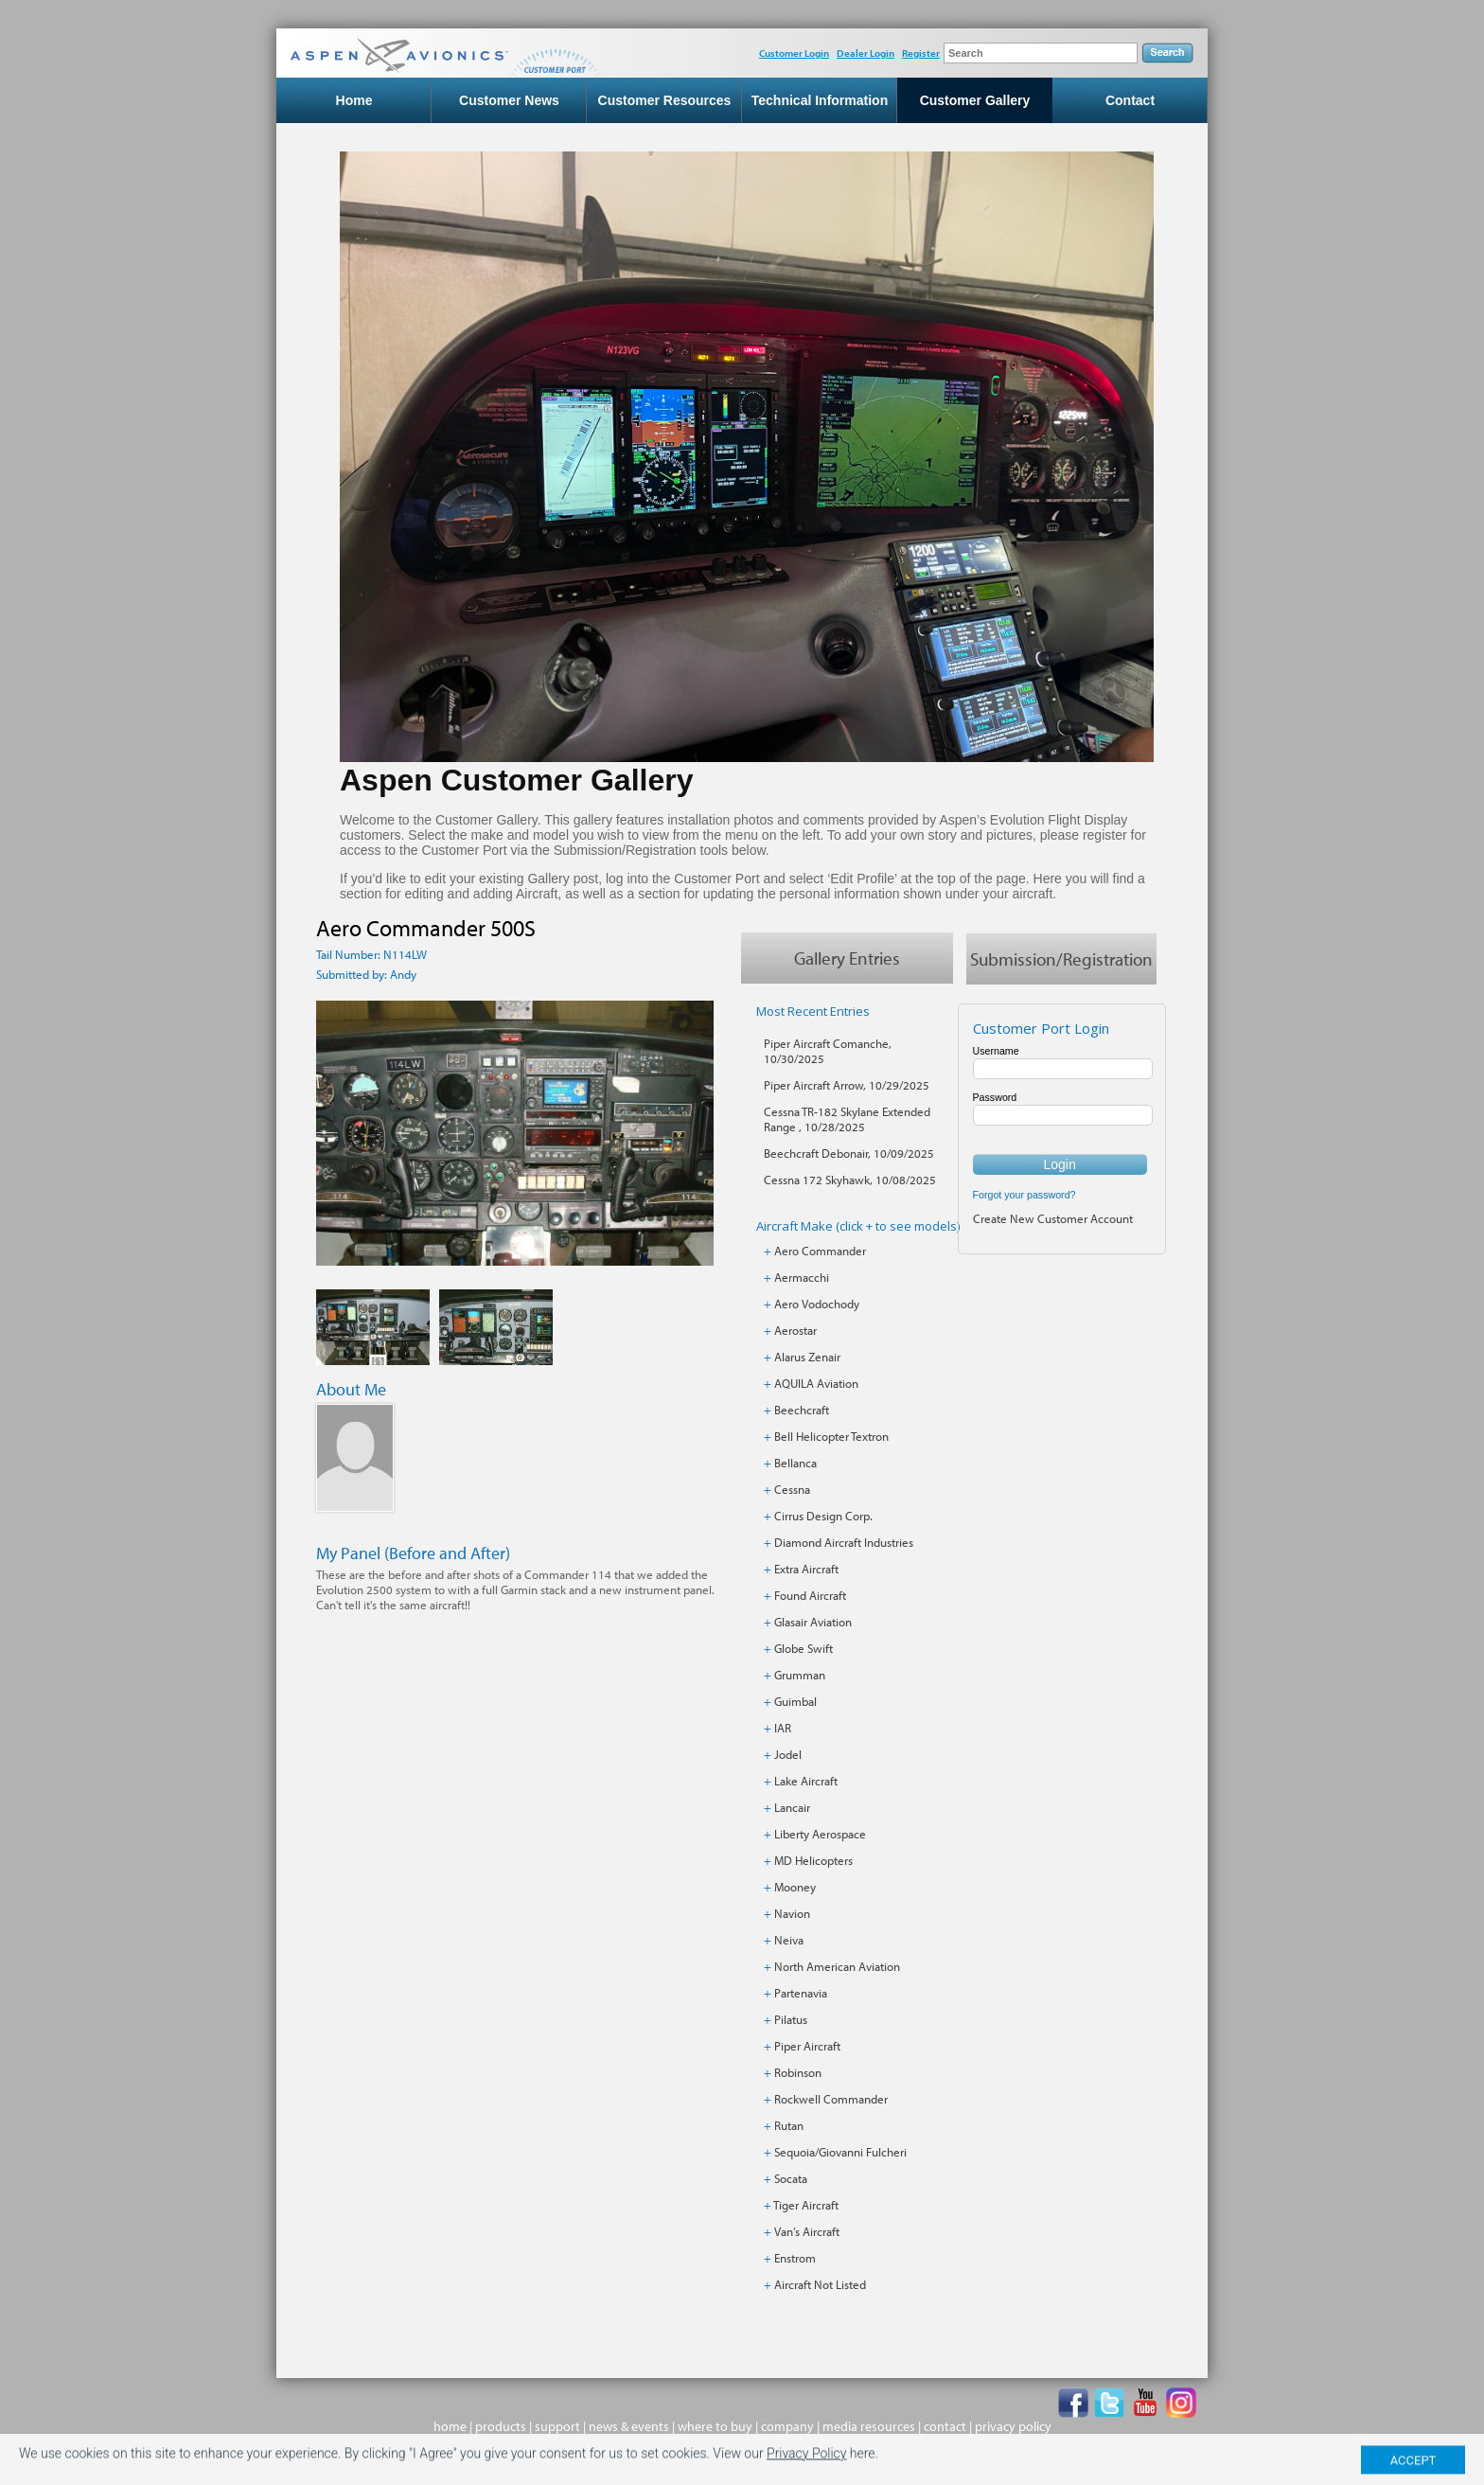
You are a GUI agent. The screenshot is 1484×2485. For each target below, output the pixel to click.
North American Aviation (837, 1966)
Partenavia (800, 1992)
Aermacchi (801, 1277)
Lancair (792, 1807)
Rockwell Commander (831, 2098)
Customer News (509, 100)
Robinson (798, 2072)
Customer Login (794, 53)
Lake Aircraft (806, 1780)
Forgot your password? (1024, 1194)
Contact (1130, 100)
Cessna (792, 1489)
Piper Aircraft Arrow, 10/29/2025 (846, 1084)
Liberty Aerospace (820, 1833)
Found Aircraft (810, 1595)
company (787, 2426)
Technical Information (819, 100)
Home (354, 100)
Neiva (789, 1939)
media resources (868, 2426)
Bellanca (795, 1462)
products (500, 2426)
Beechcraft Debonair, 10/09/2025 (849, 1153)
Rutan (789, 2125)
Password (995, 1097)
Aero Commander (820, 1250)
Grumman (799, 1674)
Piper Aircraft (807, 2045)
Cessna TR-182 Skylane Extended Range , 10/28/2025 (847, 1119)
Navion (792, 1913)
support (557, 2426)
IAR (782, 1727)
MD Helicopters (813, 1860)
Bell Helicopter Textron (831, 1436)
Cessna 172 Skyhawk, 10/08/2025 (850, 1179)
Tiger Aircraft (806, 2204)
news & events (629, 2426)
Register (921, 53)
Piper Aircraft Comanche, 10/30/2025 (828, 1051)
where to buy (715, 2426)
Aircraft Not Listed (820, 2284)
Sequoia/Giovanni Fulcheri (840, 2151)
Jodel (788, 1754)
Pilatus (790, 2019)
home (450, 2426)
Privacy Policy (806, 2465)
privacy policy (1013, 2426)
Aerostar (795, 1330)
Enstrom (795, 2257)
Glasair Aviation (813, 1621)
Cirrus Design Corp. (823, 1515)
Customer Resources (665, 100)
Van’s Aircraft (806, 2231)
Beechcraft (801, 1409)
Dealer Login (865, 53)
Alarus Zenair (807, 1356)
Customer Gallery (975, 100)
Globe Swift (803, 1648)
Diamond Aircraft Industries (843, 1542)
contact (945, 2426)
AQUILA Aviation (816, 1383)
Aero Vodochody (816, 1303)
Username (996, 1050)
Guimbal (795, 1701)
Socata (790, 2178)
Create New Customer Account (1053, 1218)
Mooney (795, 1886)
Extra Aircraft (806, 1568)
